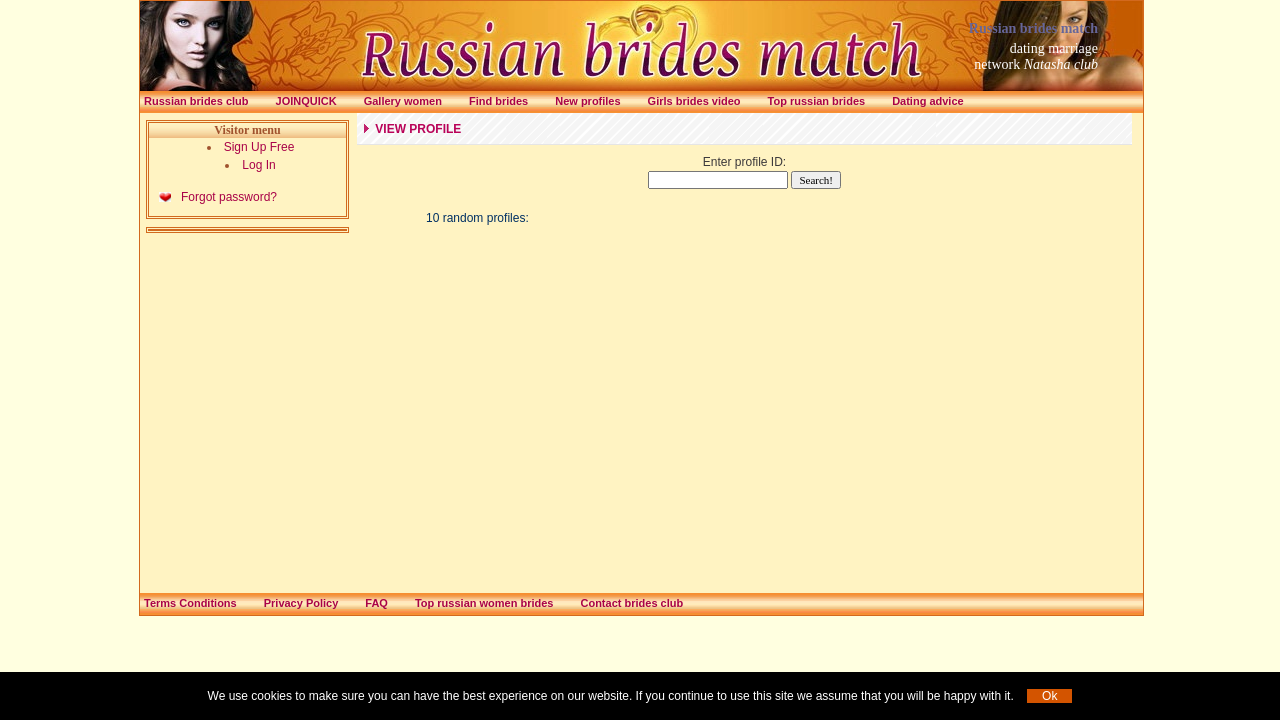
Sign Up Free (259, 147)
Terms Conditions (190, 603)
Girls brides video (694, 101)
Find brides (498, 101)
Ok (1049, 696)
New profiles (587, 101)
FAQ (376, 603)
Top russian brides (817, 101)
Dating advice (928, 101)
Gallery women (403, 101)
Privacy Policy (301, 603)
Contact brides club (631, 603)
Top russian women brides (484, 603)
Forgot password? (229, 197)
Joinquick (306, 101)
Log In (258, 165)
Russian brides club (196, 101)
